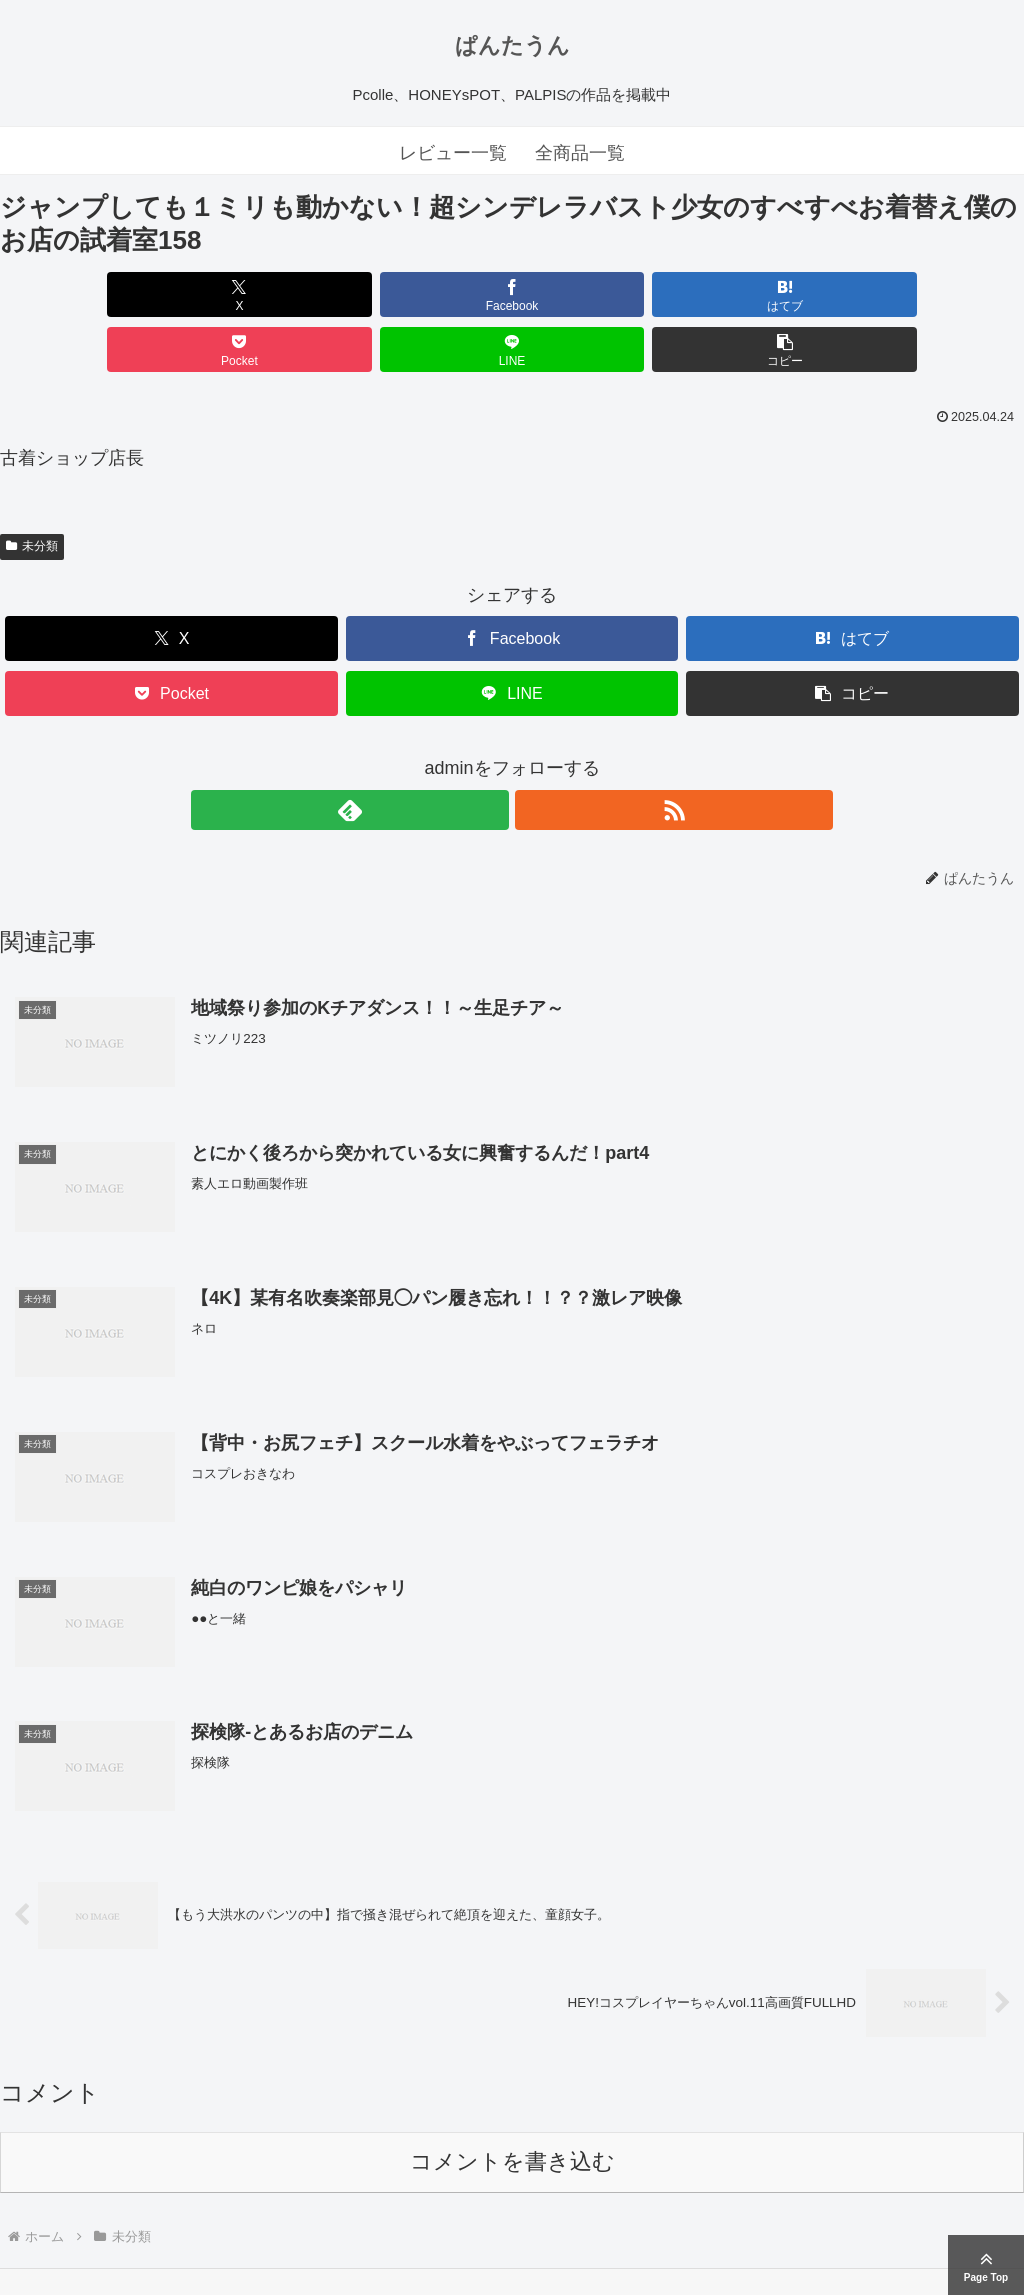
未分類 (32, 491)
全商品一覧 (580, 153)
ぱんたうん (512, 45)
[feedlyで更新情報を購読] (489, 755)
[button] (942, 294)
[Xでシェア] (82, 294)
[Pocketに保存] (598, 294)
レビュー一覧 (453, 153)
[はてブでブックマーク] (426, 294)
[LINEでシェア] (770, 294)
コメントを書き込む (512, 2109)
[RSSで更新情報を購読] (535, 755)
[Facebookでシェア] (254, 294)
